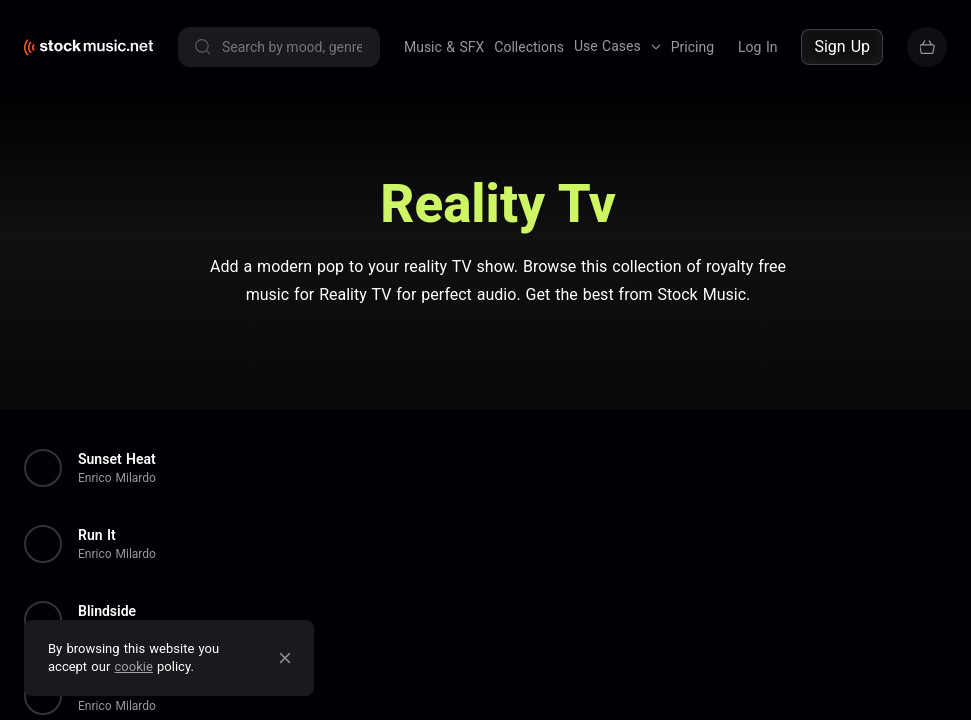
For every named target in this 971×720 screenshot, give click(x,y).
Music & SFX (444, 47)
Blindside (107, 611)
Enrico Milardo (117, 478)
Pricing (692, 47)
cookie (134, 666)
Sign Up (842, 46)
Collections (529, 47)
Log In (757, 47)
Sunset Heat (117, 459)
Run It (97, 535)
